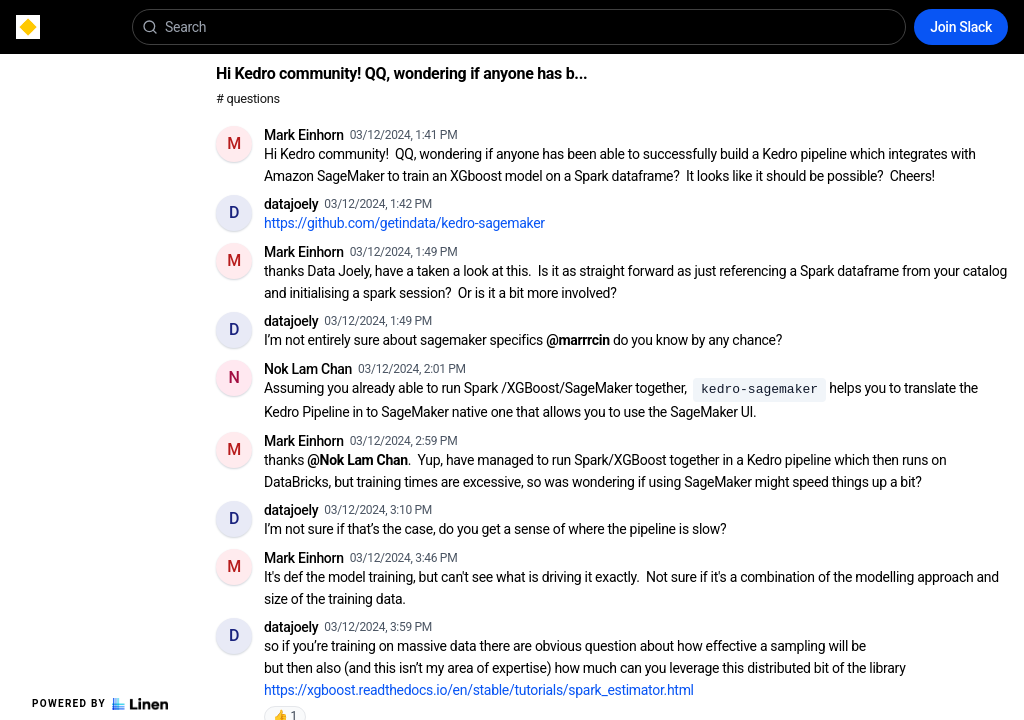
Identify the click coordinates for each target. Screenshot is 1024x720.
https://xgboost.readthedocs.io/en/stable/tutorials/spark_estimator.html (479, 690)
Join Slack (961, 27)
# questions (248, 98)
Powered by (100, 704)
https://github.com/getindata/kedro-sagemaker (404, 223)
